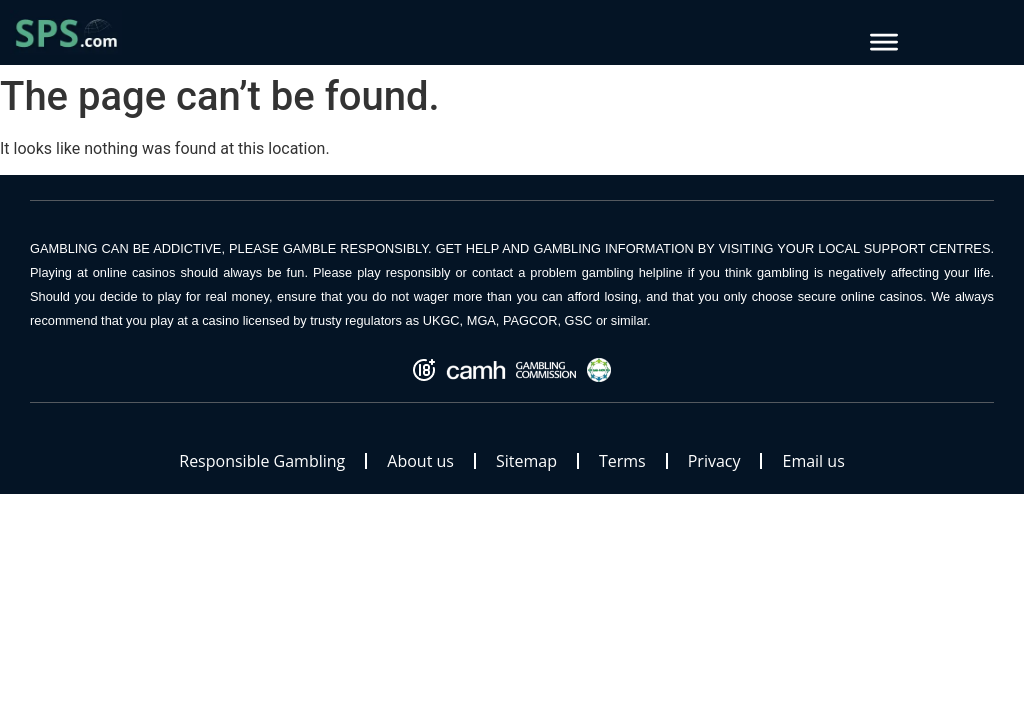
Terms (622, 461)
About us (420, 461)
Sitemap (526, 461)
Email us (813, 461)
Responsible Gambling (262, 461)
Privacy (714, 461)
